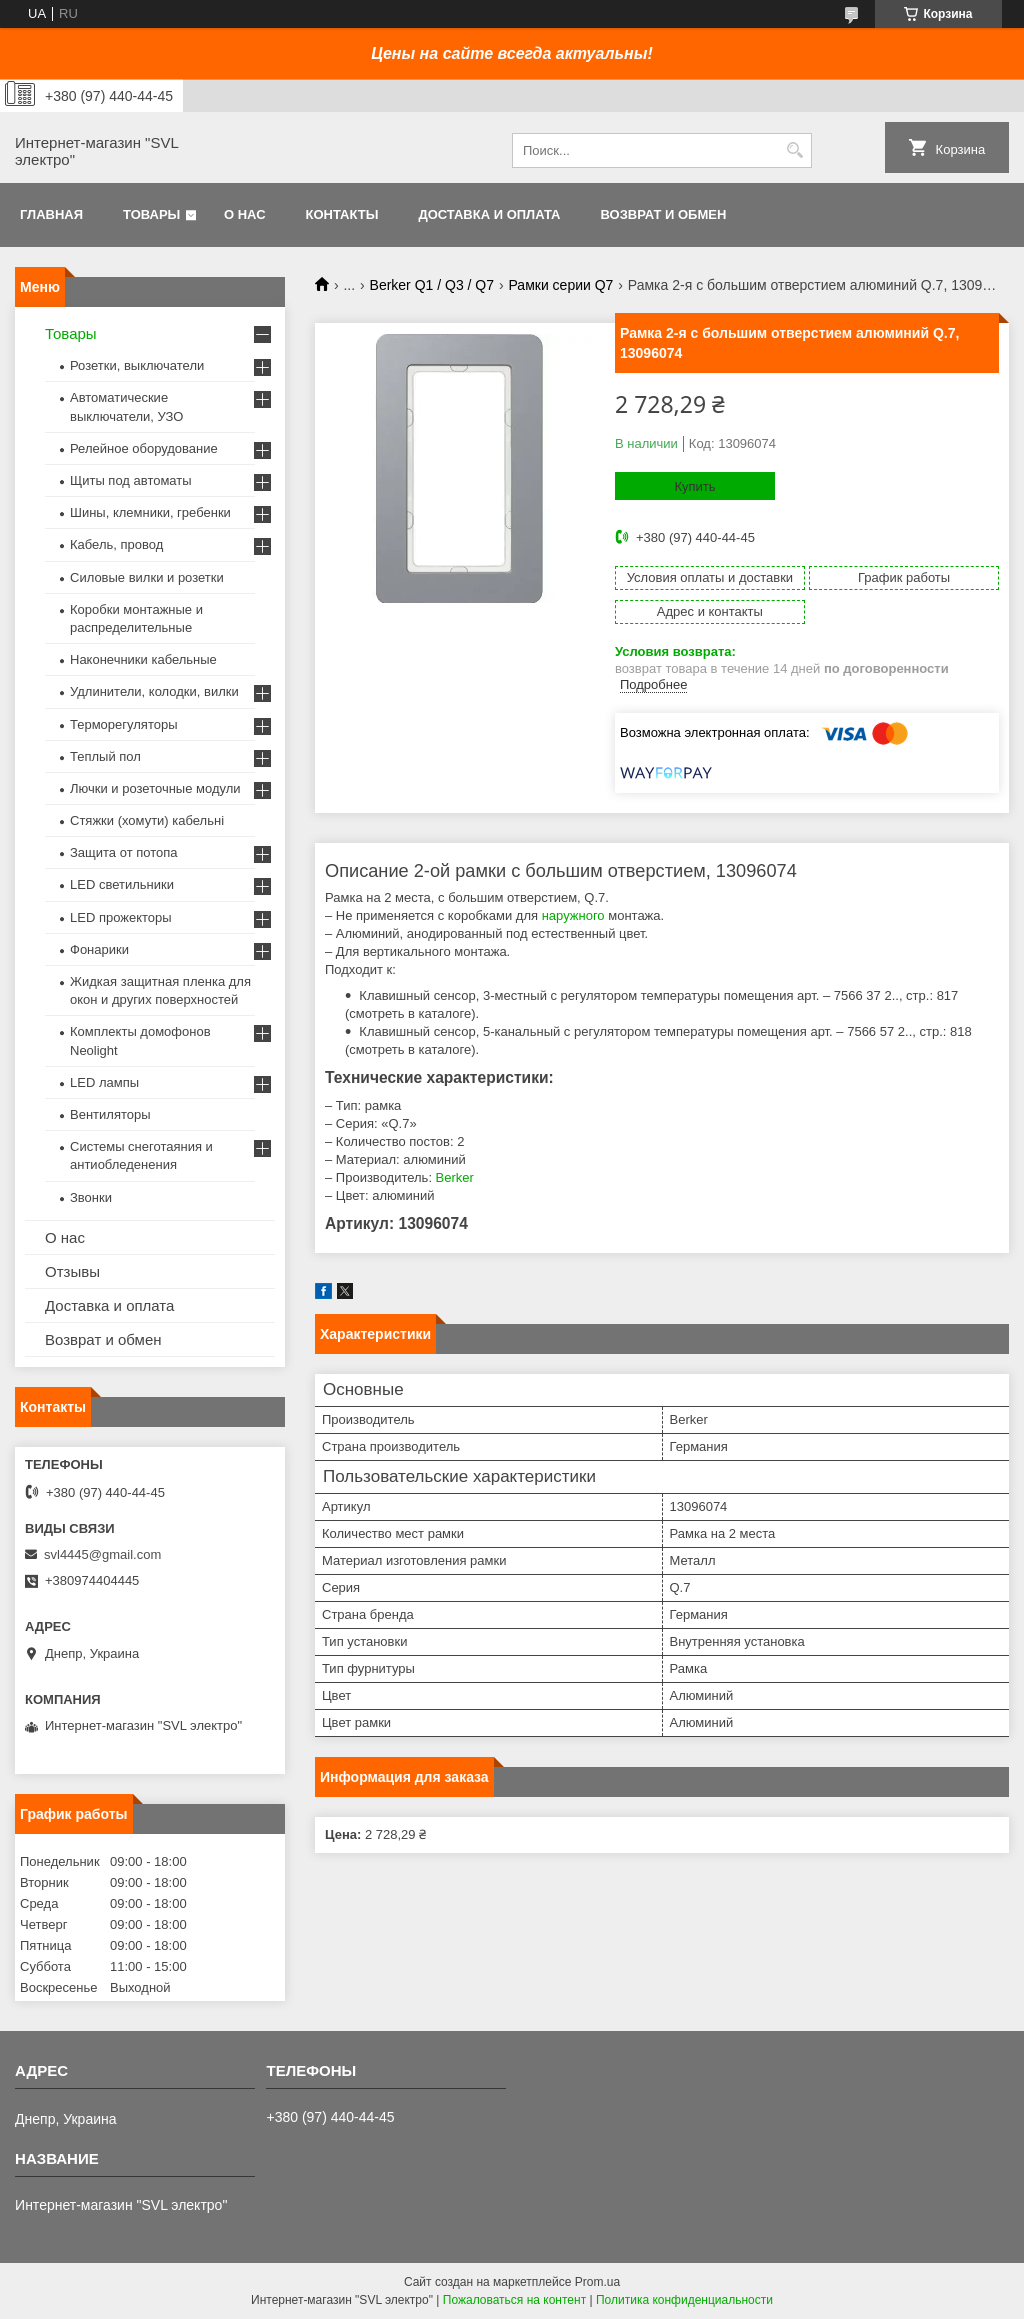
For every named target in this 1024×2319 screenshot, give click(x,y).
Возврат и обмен (663, 214)
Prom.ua (597, 2282)
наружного (573, 915)
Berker (455, 1177)
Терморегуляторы (124, 724)
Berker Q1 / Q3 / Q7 (432, 285)
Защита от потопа (124, 852)
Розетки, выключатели (137, 365)
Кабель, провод (116, 544)
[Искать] (794, 150)
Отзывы (72, 1271)
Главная (51, 214)
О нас (245, 214)
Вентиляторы (110, 1114)
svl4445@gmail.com (102, 1554)
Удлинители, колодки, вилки (154, 691)
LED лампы (104, 1082)
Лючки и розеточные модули (155, 788)
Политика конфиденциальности (684, 2300)
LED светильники (122, 884)
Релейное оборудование (144, 448)
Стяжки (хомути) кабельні (147, 820)
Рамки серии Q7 (560, 285)
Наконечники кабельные (143, 659)
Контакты (342, 214)
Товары (151, 214)
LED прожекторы (121, 917)
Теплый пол (105, 756)
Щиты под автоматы (131, 480)
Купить (694, 486)
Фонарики (99, 949)
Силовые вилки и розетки (147, 577)
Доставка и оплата (489, 214)
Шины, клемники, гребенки (150, 512)
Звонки (91, 1197)
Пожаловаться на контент (514, 2300)
